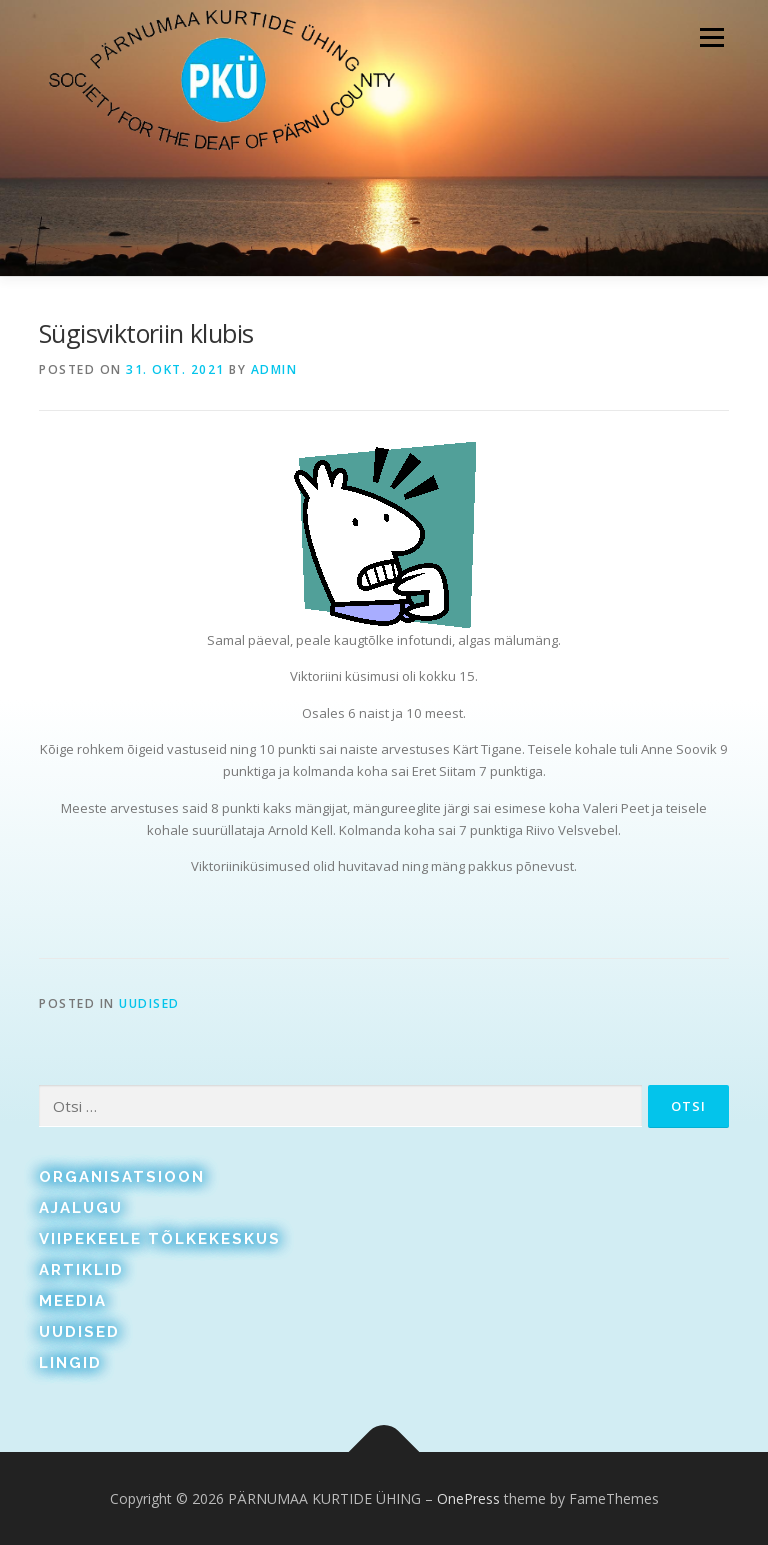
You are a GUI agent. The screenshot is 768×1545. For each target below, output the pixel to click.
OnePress (468, 1498)
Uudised (149, 1003)
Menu (711, 37)
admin (274, 369)
